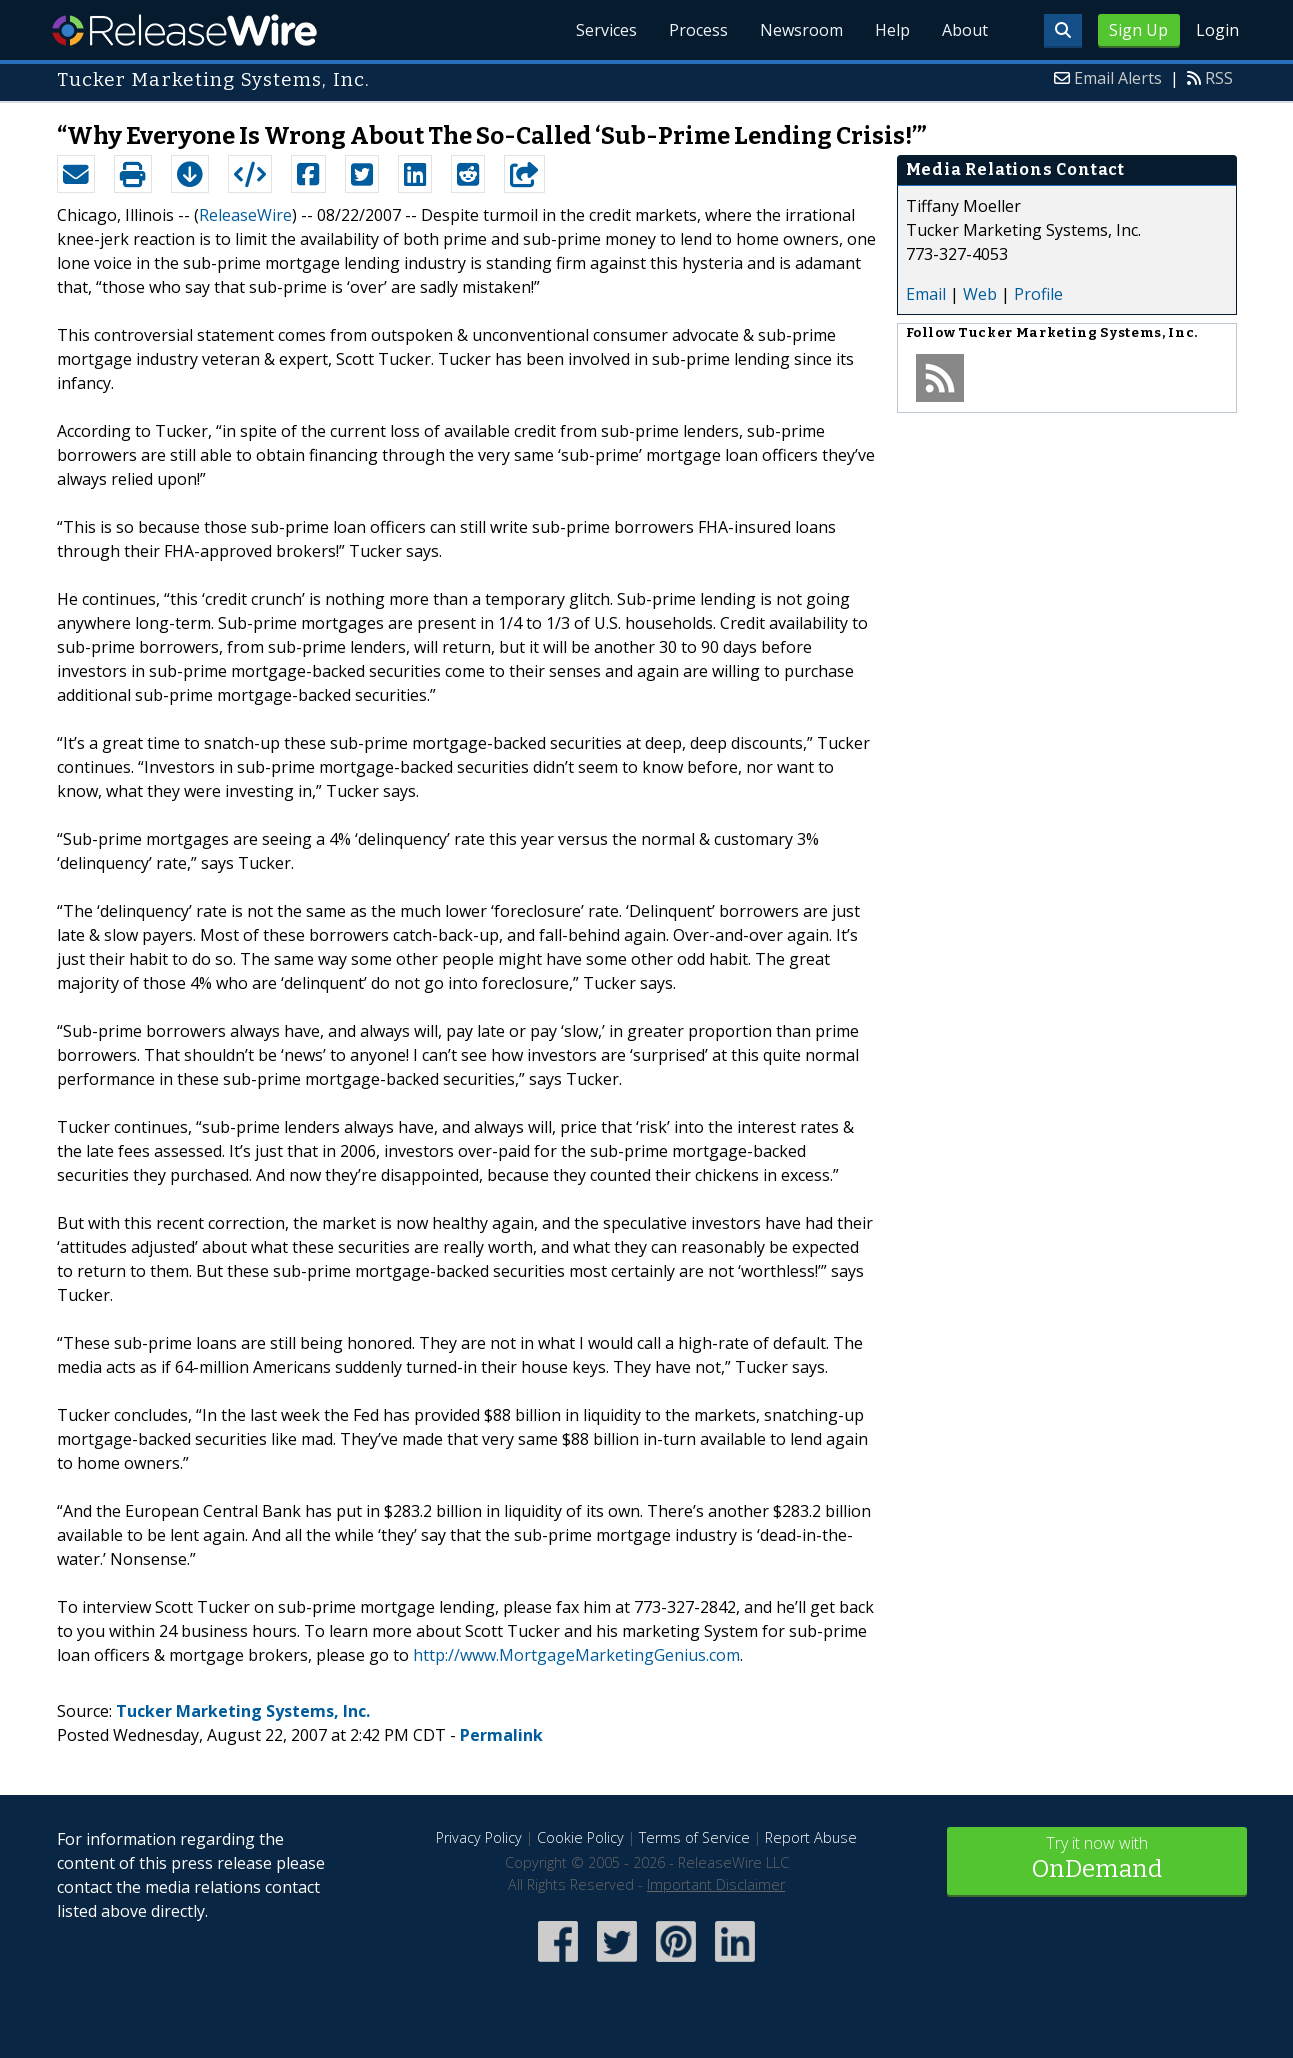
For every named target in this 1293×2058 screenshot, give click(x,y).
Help (892, 30)
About (965, 30)
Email (926, 294)
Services (606, 30)
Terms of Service (694, 1837)
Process (698, 30)
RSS (1219, 78)
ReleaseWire (184, 30)
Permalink (501, 1735)
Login (1217, 30)
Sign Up (1138, 30)
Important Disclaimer (716, 1884)
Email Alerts (1118, 78)
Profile (1038, 294)
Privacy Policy (479, 1837)
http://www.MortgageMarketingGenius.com (576, 1655)
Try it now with (1097, 1859)
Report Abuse (811, 1837)
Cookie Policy (580, 1837)
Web (980, 294)
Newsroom (801, 30)
